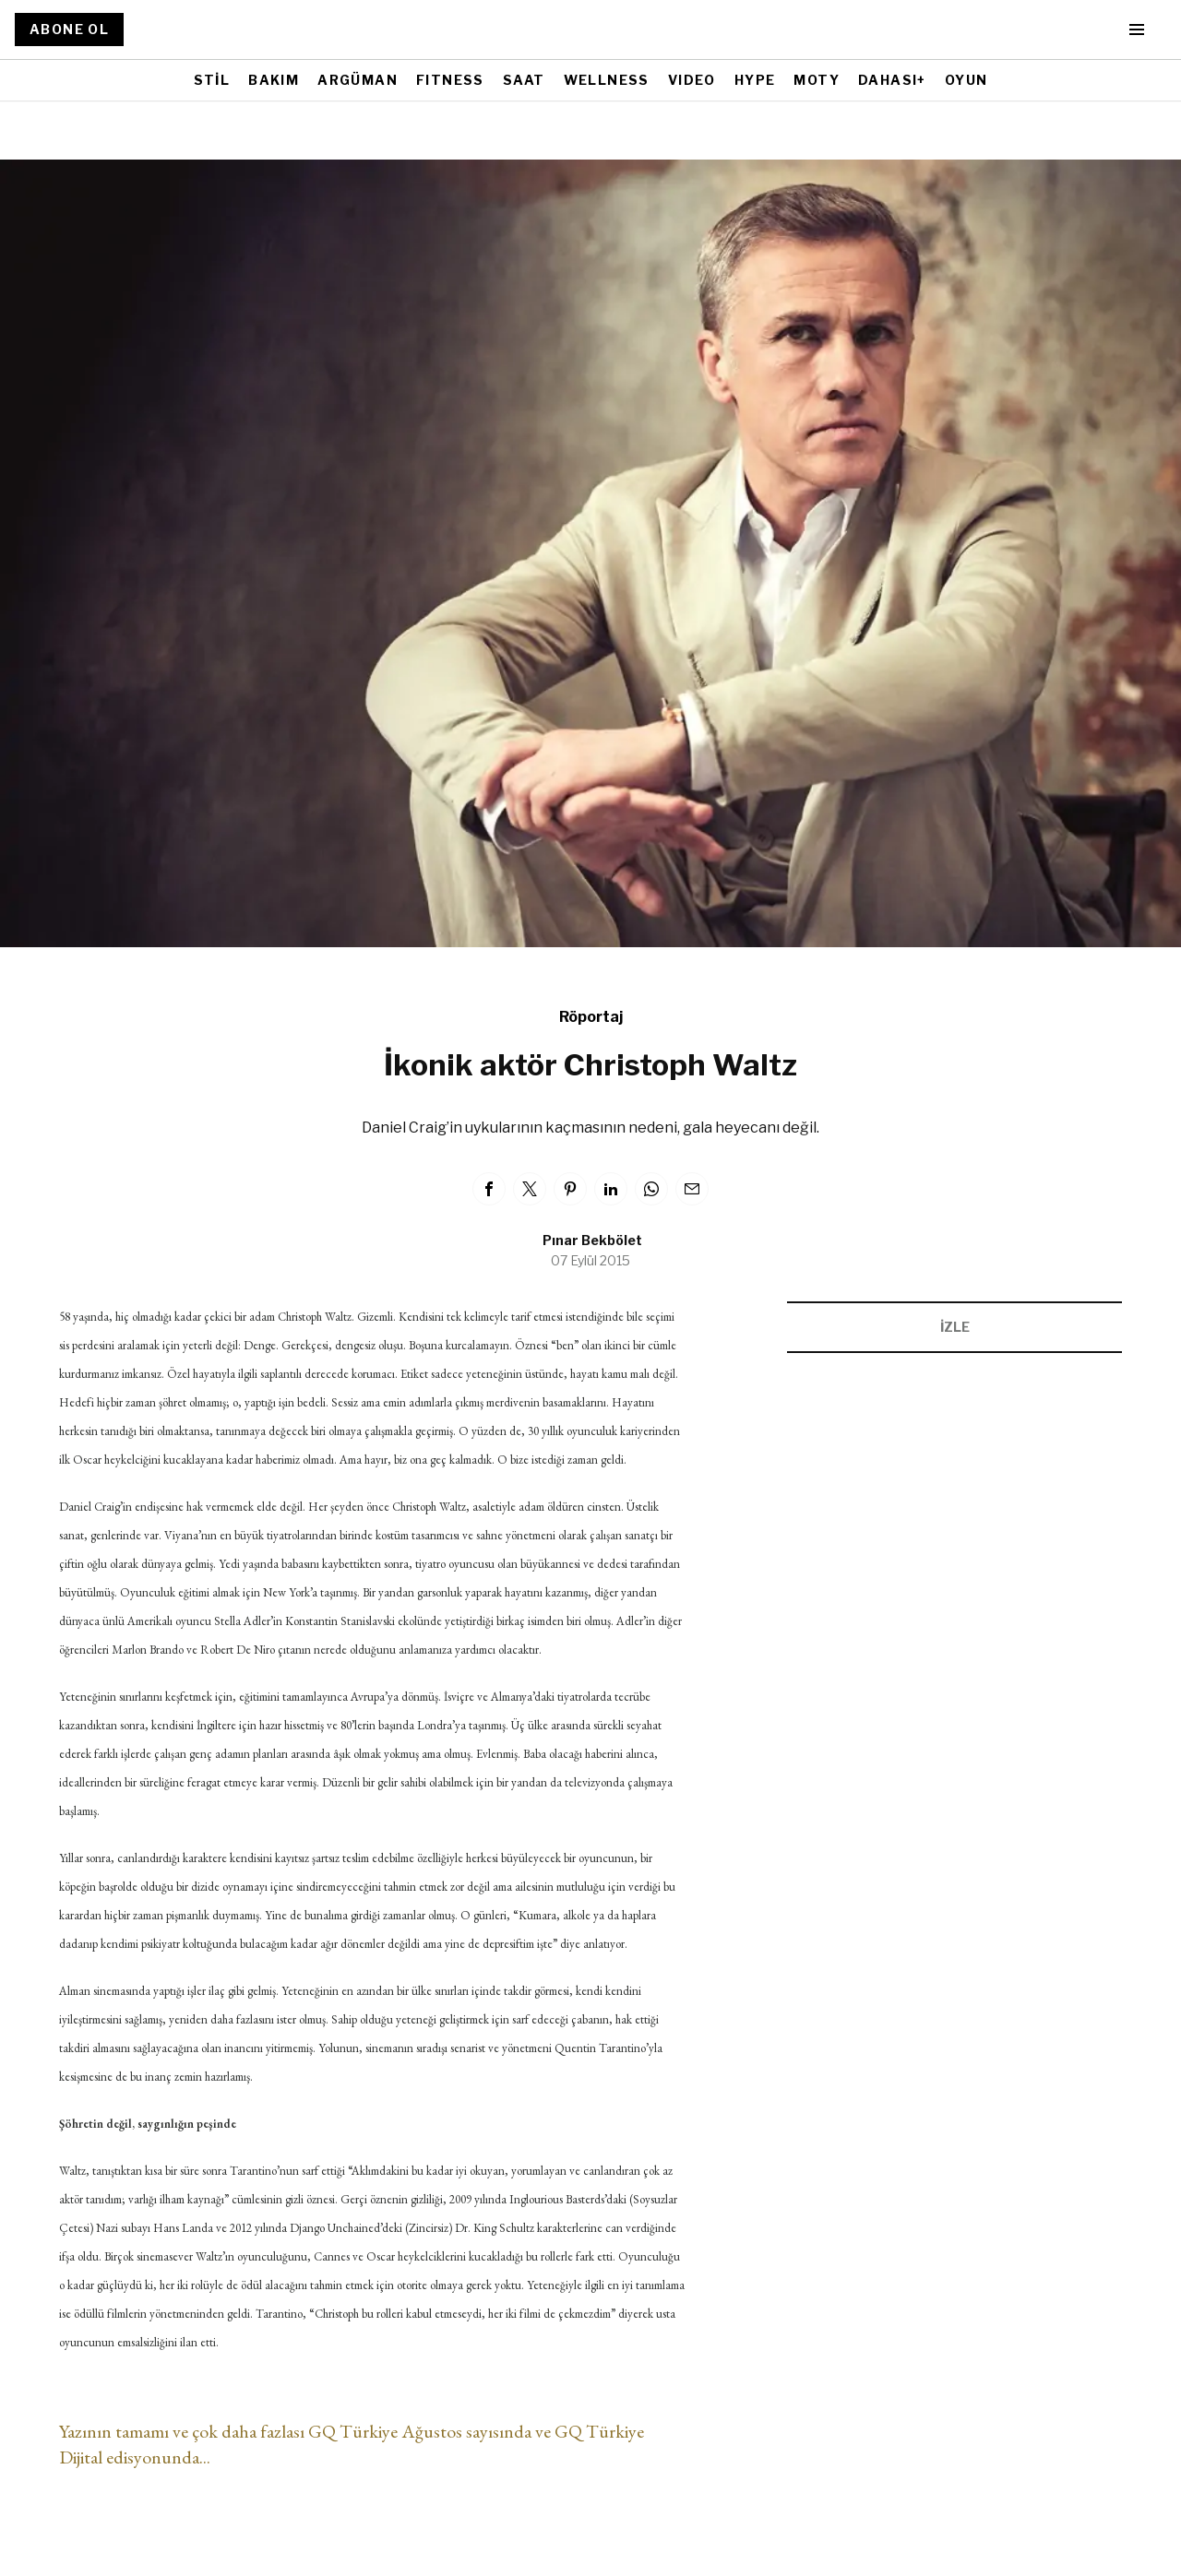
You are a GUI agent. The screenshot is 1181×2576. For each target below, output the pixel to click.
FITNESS (450, 80)
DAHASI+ (892, 80)
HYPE (755, 80)
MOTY (816, 80)
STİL (212, 80)
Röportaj (591, 1017)
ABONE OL (69, 29)
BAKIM (273, 80)
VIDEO (692, 80)
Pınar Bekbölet (592, 1240)
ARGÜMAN (357, 80)
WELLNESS (607, 80)
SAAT (524, 80)
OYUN (966, 80)
